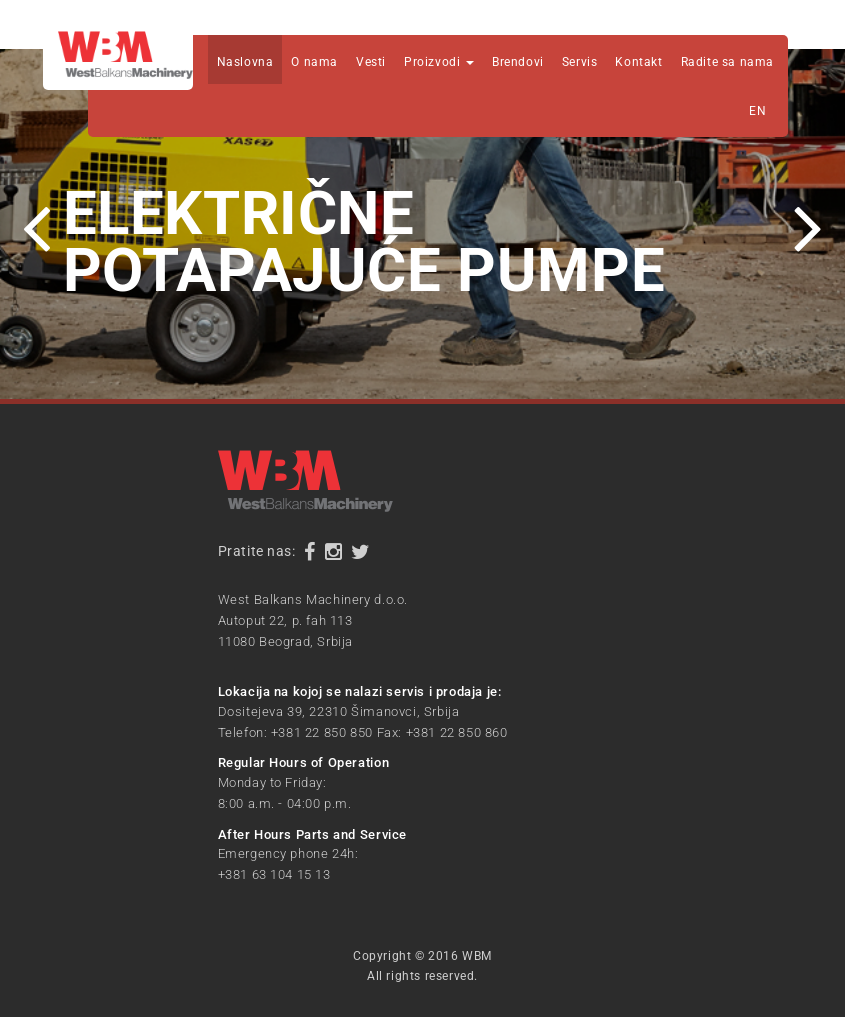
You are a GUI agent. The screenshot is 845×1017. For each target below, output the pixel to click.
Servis (580, 62)
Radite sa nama (727, 62)
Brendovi (518, 62)
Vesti (371, 62)
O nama (314, 62)
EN (757, 111)
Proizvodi (439, 62)
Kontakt (638, 62)
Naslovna (245, 62)
